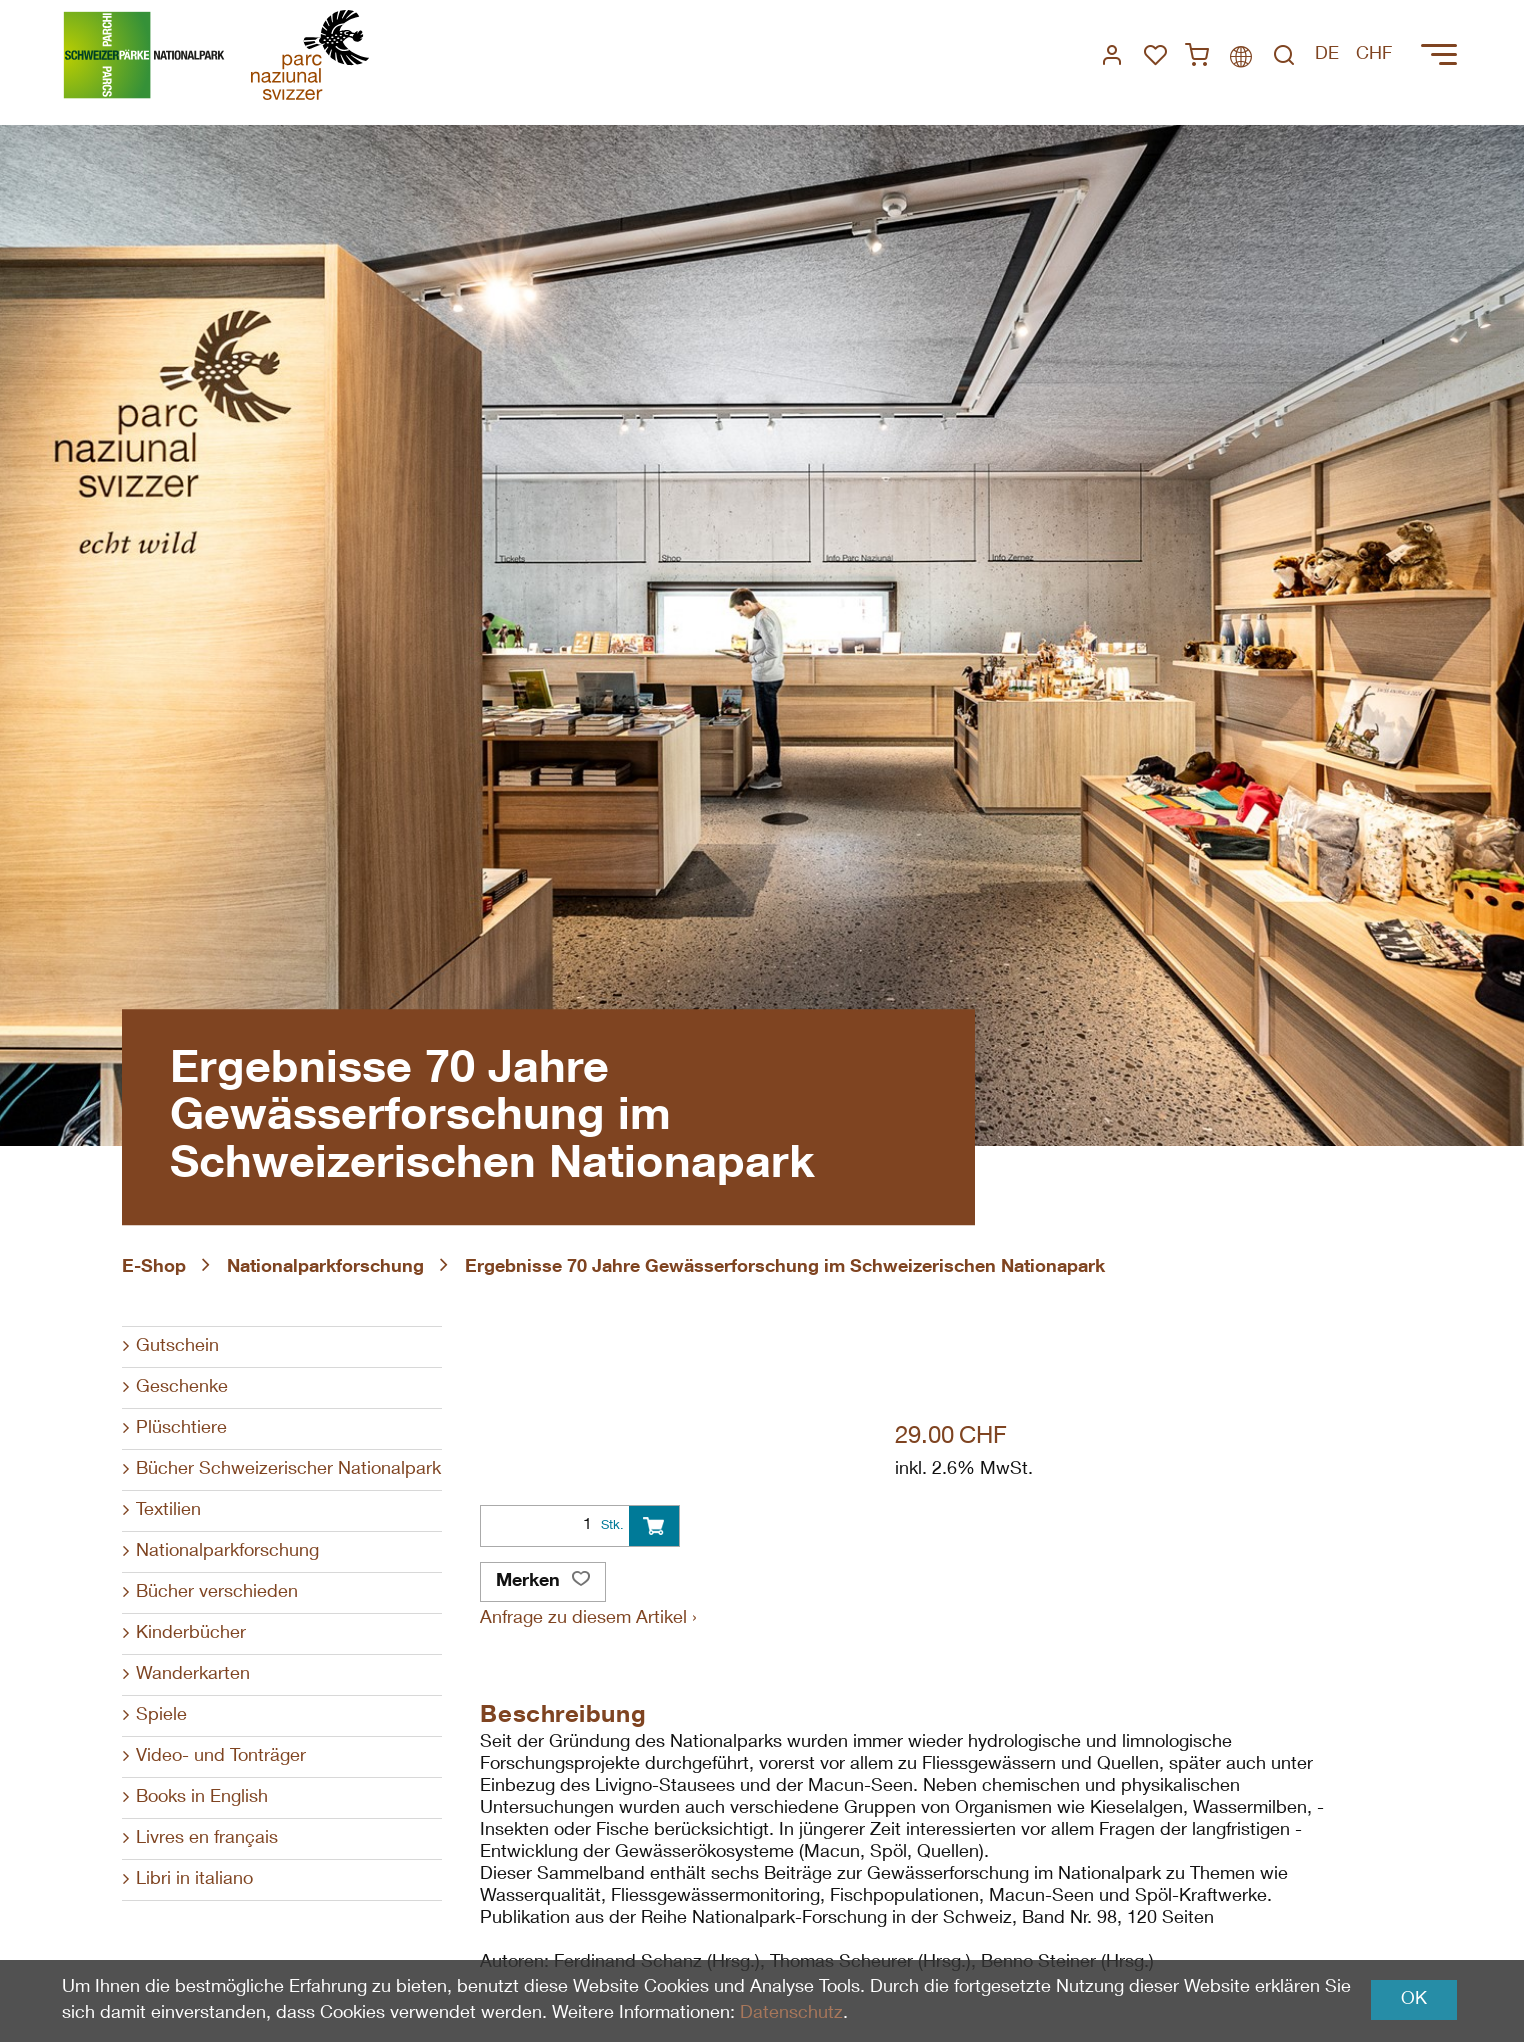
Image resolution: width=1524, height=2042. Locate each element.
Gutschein (177, 1347)
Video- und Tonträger (221, 1757)
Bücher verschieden (217, 1593)
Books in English (202, 1798)
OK (1414, 2000)
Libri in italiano (194, 1880)
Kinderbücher (191, 1634)
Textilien (168, 1511)
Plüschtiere (181, 1429)
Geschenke (182, 1388)
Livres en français (207, 1839)
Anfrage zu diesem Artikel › (588, 1619)
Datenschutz (791, 2014)
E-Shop (154, 1268)
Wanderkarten (193, 1675)
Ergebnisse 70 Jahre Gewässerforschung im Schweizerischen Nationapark (785, 1268)
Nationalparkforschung (325, 1268)
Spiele (161, 1716)
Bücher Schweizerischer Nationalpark (288, 1470)
